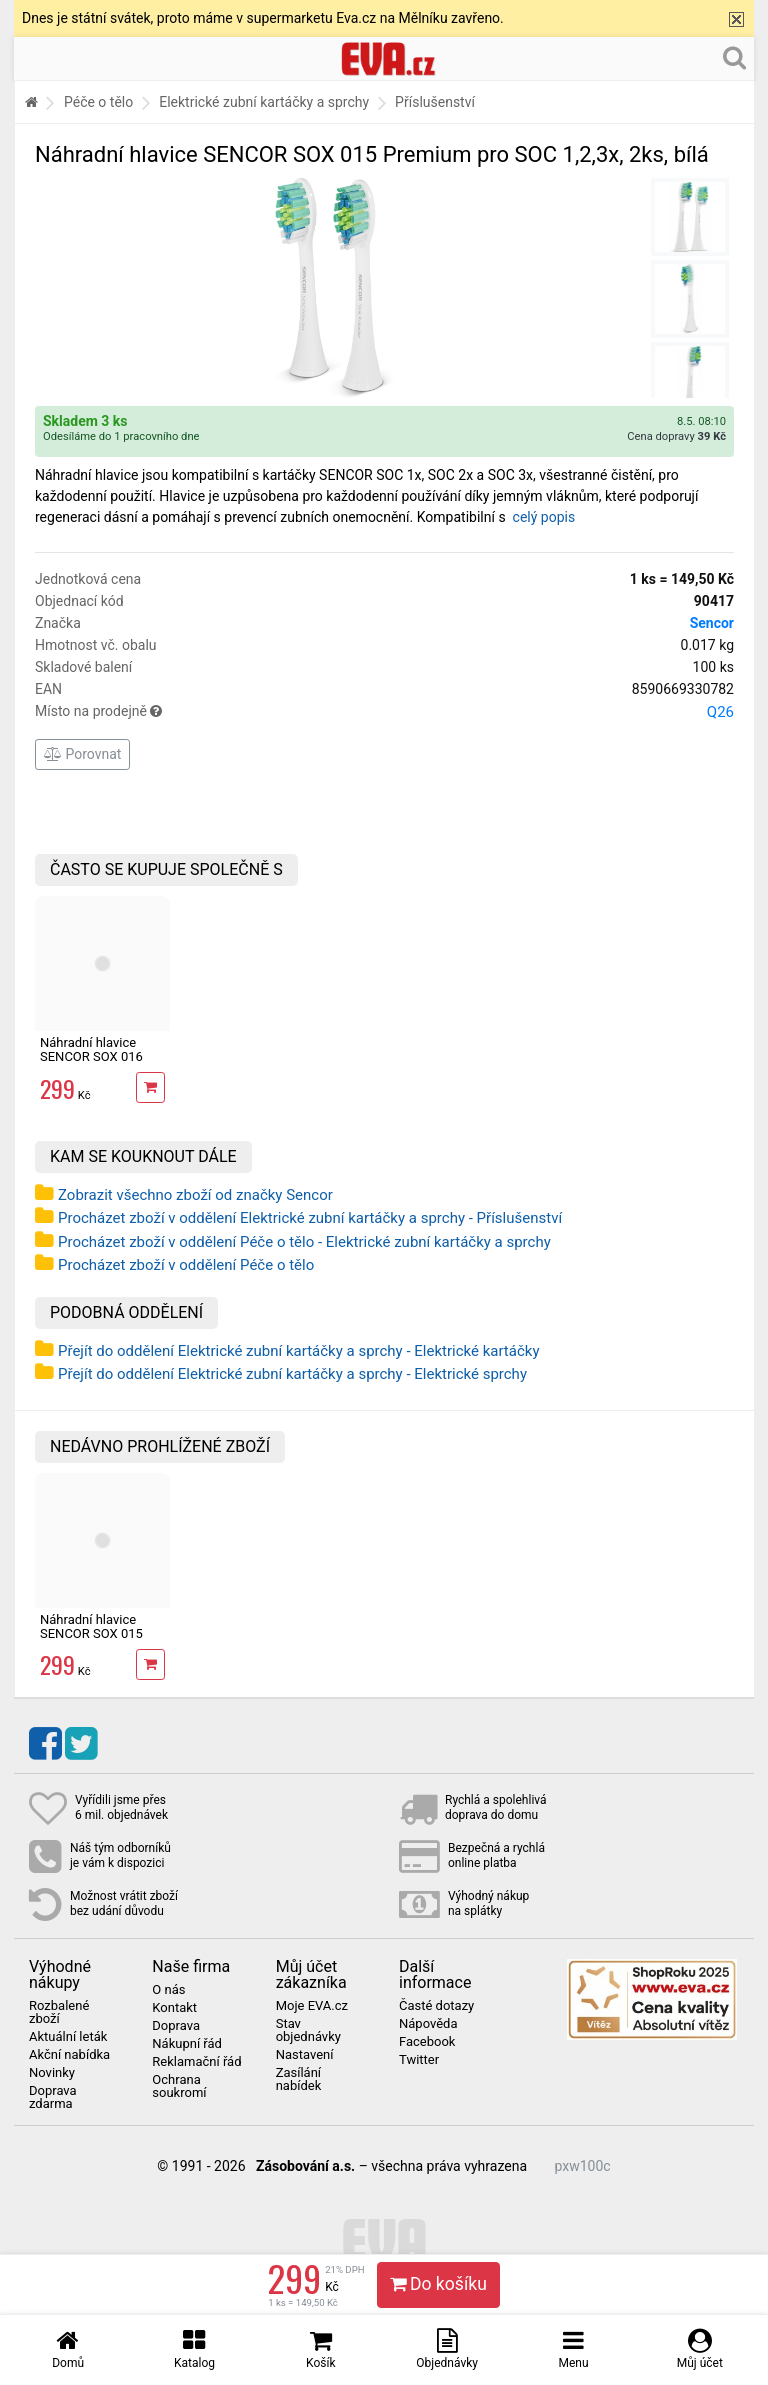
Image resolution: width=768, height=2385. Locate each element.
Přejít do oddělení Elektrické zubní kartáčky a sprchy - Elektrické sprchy (292, 1374)
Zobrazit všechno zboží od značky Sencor (195, 1195)
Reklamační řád (196, 2062)
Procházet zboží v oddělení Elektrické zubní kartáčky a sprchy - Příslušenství (310, 1218)
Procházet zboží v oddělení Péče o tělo (186, 1265)
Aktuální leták (68, 2037)
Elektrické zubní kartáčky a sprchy (264, 102)
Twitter (419, 2060)
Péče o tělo (98, 102)
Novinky (52, 2073)
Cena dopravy (676, 436)
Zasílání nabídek (299, 2079)
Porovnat (82, 754)
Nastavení (305, 2055)
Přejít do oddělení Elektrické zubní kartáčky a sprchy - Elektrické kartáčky (299, 1351)
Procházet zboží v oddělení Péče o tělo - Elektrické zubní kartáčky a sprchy (304, 1242)
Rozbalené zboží (59, 2012)
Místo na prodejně (384, 712)
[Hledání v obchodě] (734, 57)
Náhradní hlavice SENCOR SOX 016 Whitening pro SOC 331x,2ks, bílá (94, 1064)
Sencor (712, 623)
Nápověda (428, 2024)
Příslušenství (435, 102)
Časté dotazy (436, 2006)
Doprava (176, 2026)
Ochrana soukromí (179, 2086)
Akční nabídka (69, 2055)
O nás (168, 1990)
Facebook (427, 2042)
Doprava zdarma (53, 2097)
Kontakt (174, 2008)
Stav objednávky (308, 2030)
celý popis (544, 517)
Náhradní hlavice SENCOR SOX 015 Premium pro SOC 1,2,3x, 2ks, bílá (91, 1641)
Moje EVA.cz (312, 2006)
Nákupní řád (187, 2044)
